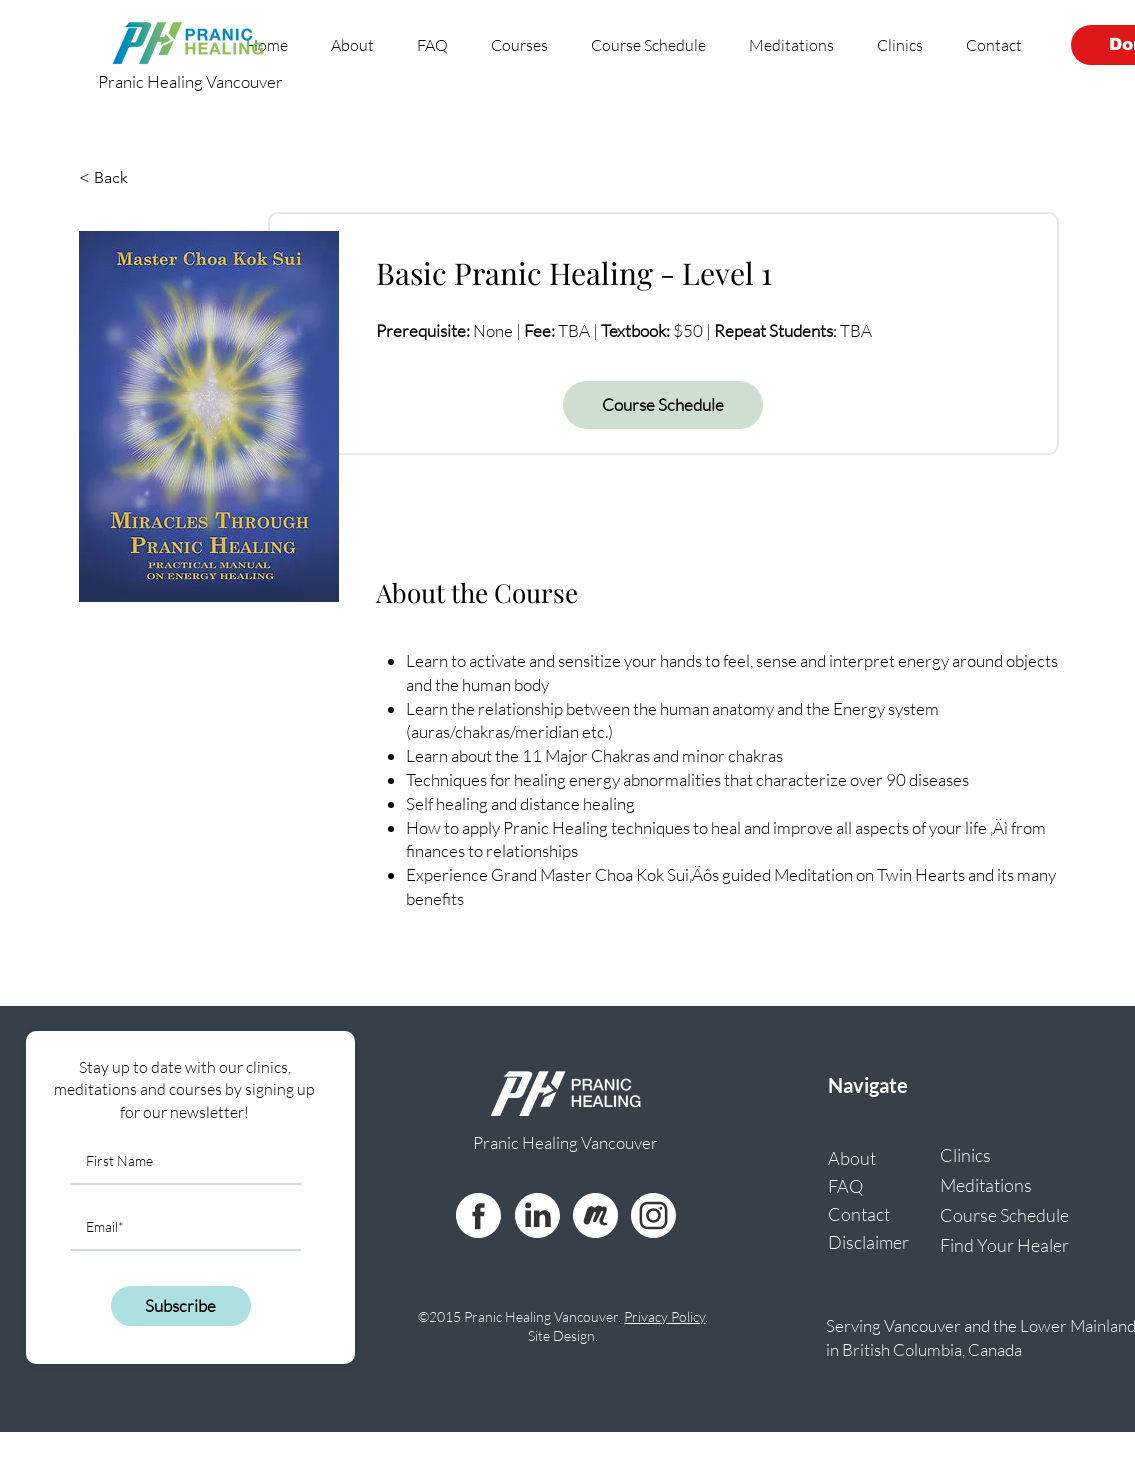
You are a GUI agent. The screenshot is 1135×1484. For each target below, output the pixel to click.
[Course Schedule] (663, 405)
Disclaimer (868, 1242)
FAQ (845, 1186)
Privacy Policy (664, 1316)
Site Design (561, 1335)
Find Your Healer (997, 1245)
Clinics (965, 1155)
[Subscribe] (181, 1306)
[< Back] (134, 178)
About (852, 1158)
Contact (859, 1214)
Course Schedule (997, 1215)
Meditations (986, 1185)
